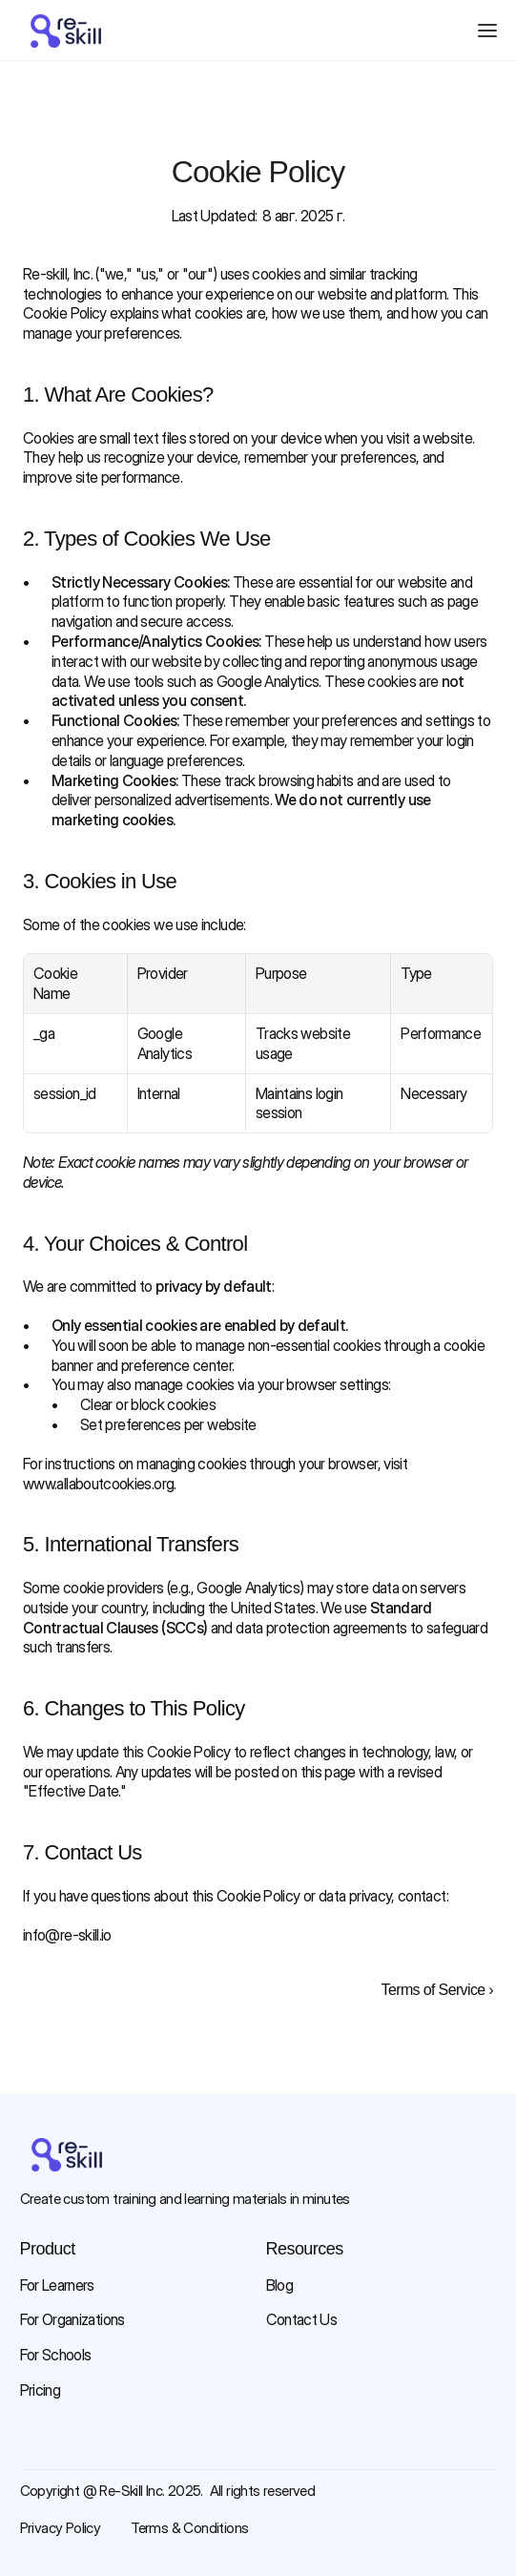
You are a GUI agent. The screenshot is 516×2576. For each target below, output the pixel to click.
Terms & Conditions (189, 2528)
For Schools (56, 2354)
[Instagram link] (60, 2448)
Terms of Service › (437, 1990)
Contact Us (302, 2319)
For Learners (57, 2285)
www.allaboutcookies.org (98, 1483)
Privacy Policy (60, 2528)
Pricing (40, 2389)
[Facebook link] (29, 2448)
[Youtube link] (90, 2448)
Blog (279, 2285)
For (31, 2319)
